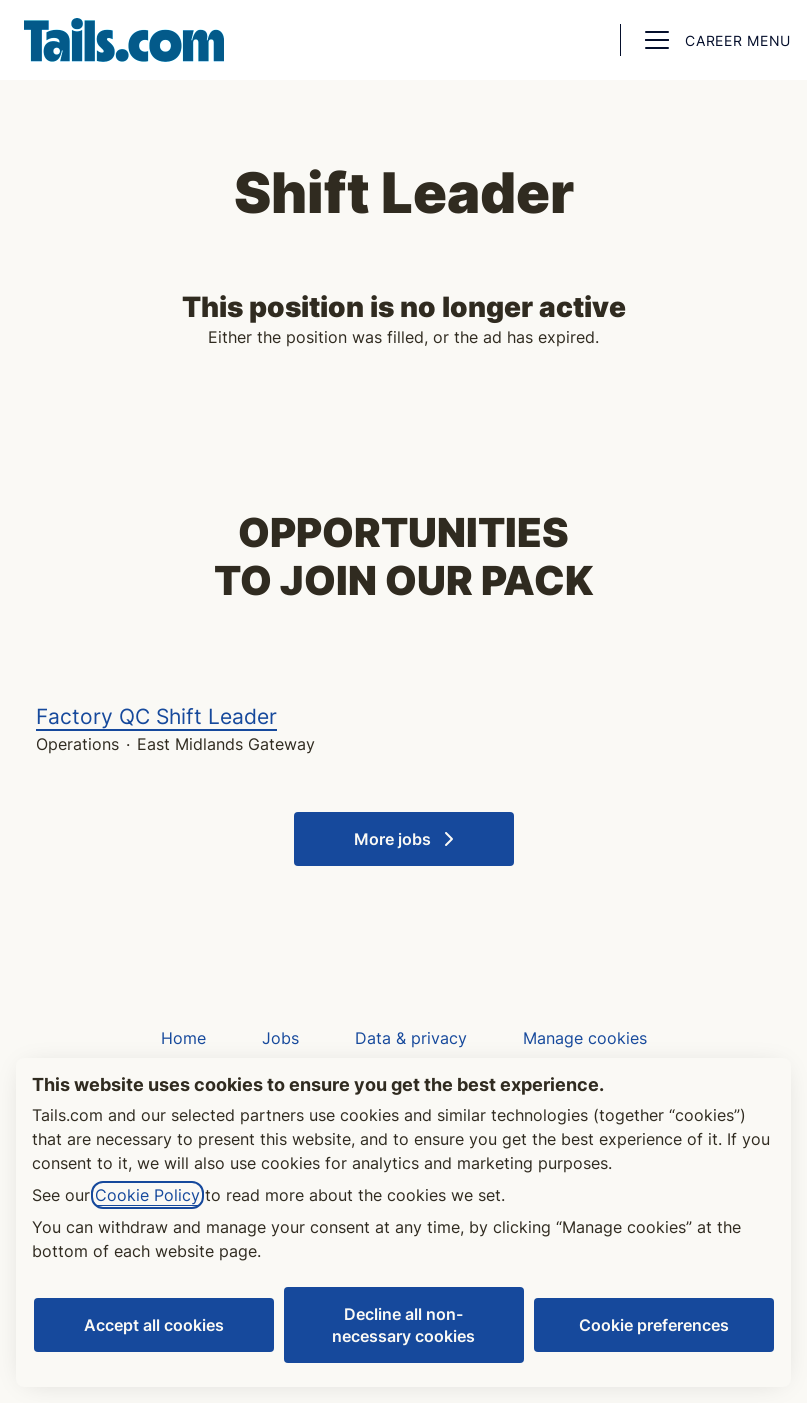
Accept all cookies (154, 1325)
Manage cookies (585, 1038)
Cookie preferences (654, 1325)
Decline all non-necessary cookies (403, 1325)
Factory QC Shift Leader (403, 717)
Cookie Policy (147, 1195)
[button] (584, 40)
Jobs (280, 1038)
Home (183, 1038)
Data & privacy (411, 1038)
